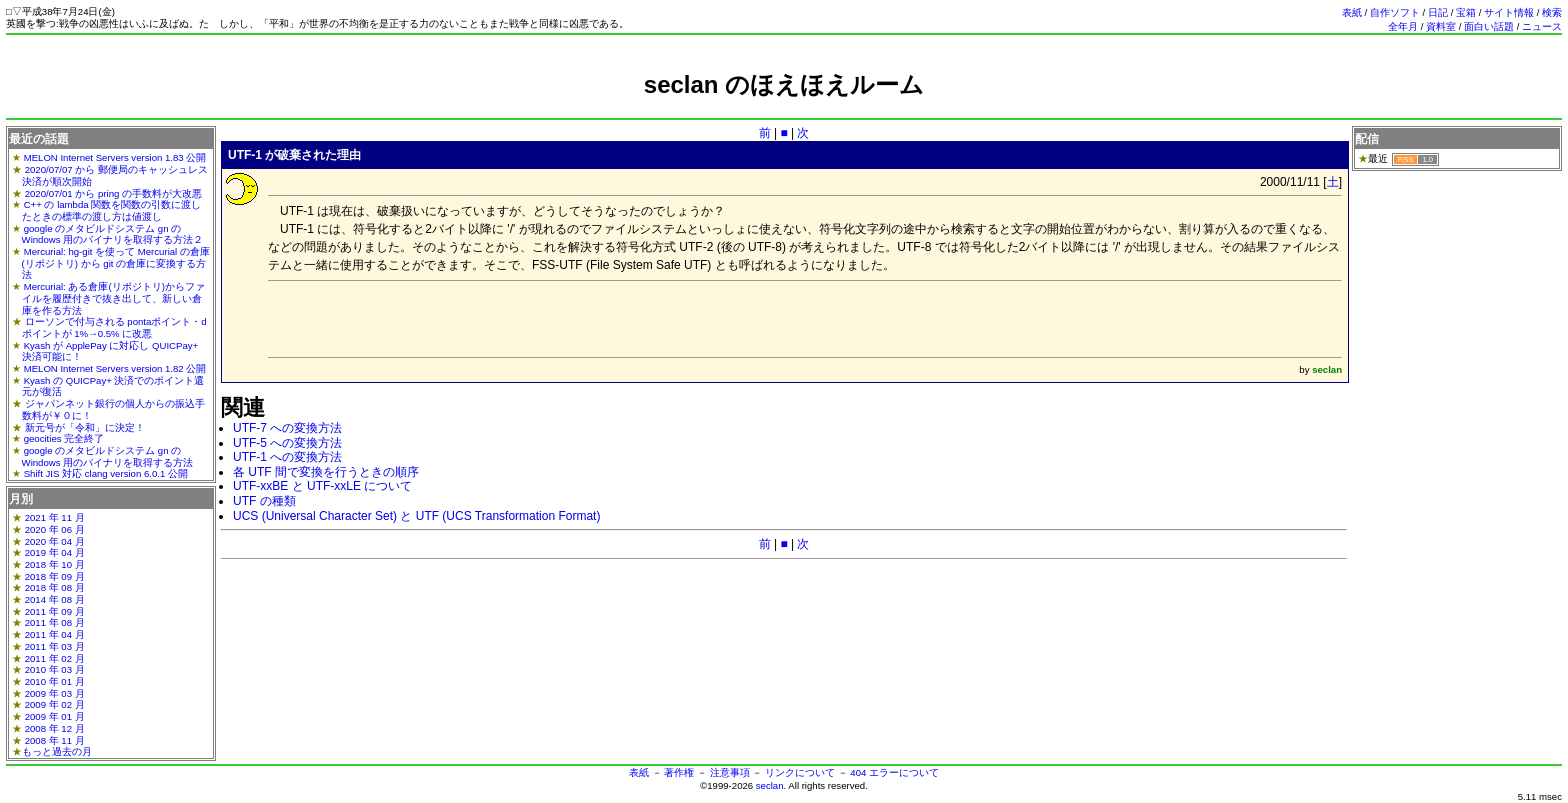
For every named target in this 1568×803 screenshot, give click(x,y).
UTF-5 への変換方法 (287, 443)
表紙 (1352, 12)
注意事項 (730, 772)
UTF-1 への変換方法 (287, 457)
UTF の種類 (264, 501)
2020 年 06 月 (55, 529)
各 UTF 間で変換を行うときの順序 (326, 472)
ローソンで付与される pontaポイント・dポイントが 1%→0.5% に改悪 (114, 327)
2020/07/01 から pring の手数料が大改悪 (113, 193)
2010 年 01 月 (55, 681)
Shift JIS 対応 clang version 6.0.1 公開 (106, 473)
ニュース (1542, 26)
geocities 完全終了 (64, 438)
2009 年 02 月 (55, 704)
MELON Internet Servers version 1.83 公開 (115, 157)
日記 (1438, 12)
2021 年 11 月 (55, 517)
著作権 (679, 772)
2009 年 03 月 (55, 693)
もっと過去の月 (57, 751)
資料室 (1441, 26)
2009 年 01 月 (55, 716)
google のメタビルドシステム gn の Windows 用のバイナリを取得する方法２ (113, 234)
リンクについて (800, 772)
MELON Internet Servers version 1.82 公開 (115, 368)
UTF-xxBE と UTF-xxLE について (322, 486)
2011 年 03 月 (55, 646)
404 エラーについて (894, 772)
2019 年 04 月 (55, 552)
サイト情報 (1509, 12)
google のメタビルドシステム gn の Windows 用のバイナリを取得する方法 (108, 456)
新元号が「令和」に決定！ (85, 427)
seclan (770, 785)
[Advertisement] (784, 107)
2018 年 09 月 (55, 576)
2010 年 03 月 (55, 669)
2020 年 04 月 (55, 541)
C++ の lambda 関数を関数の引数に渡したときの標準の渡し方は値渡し (112, 210)
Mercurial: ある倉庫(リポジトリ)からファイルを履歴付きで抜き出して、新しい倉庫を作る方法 (113, 298)
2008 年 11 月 (55, 740)
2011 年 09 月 (55, 611)
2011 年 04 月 (55, 634)
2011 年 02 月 (55, 658)
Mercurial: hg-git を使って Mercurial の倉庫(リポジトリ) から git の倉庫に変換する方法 (116, 263)
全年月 (1403, 26)
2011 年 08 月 (55, 622)
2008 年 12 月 (55, 728)
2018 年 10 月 (55, 564)
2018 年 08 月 (55, 587)
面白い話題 (1489, 26)
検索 (1552, 12)
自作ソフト (1395, 12)
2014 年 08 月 (55, 599)
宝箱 (1466, 12)
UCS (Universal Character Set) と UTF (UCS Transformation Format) (416, 516)
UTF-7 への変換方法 (287, 428)
